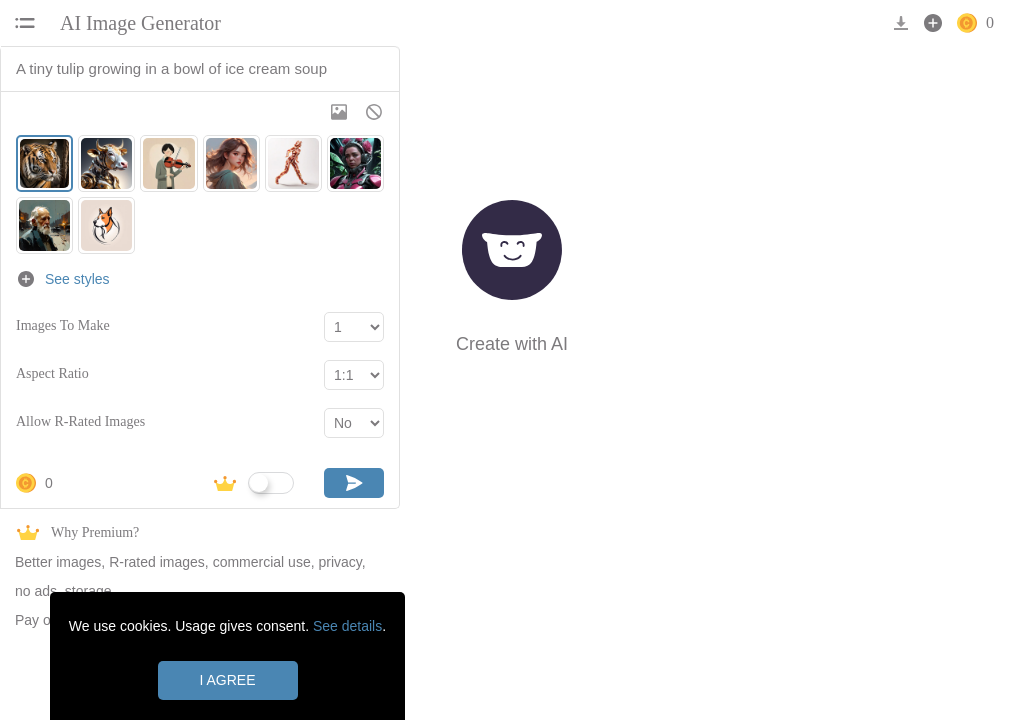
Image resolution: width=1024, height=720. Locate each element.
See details (347, 626)
